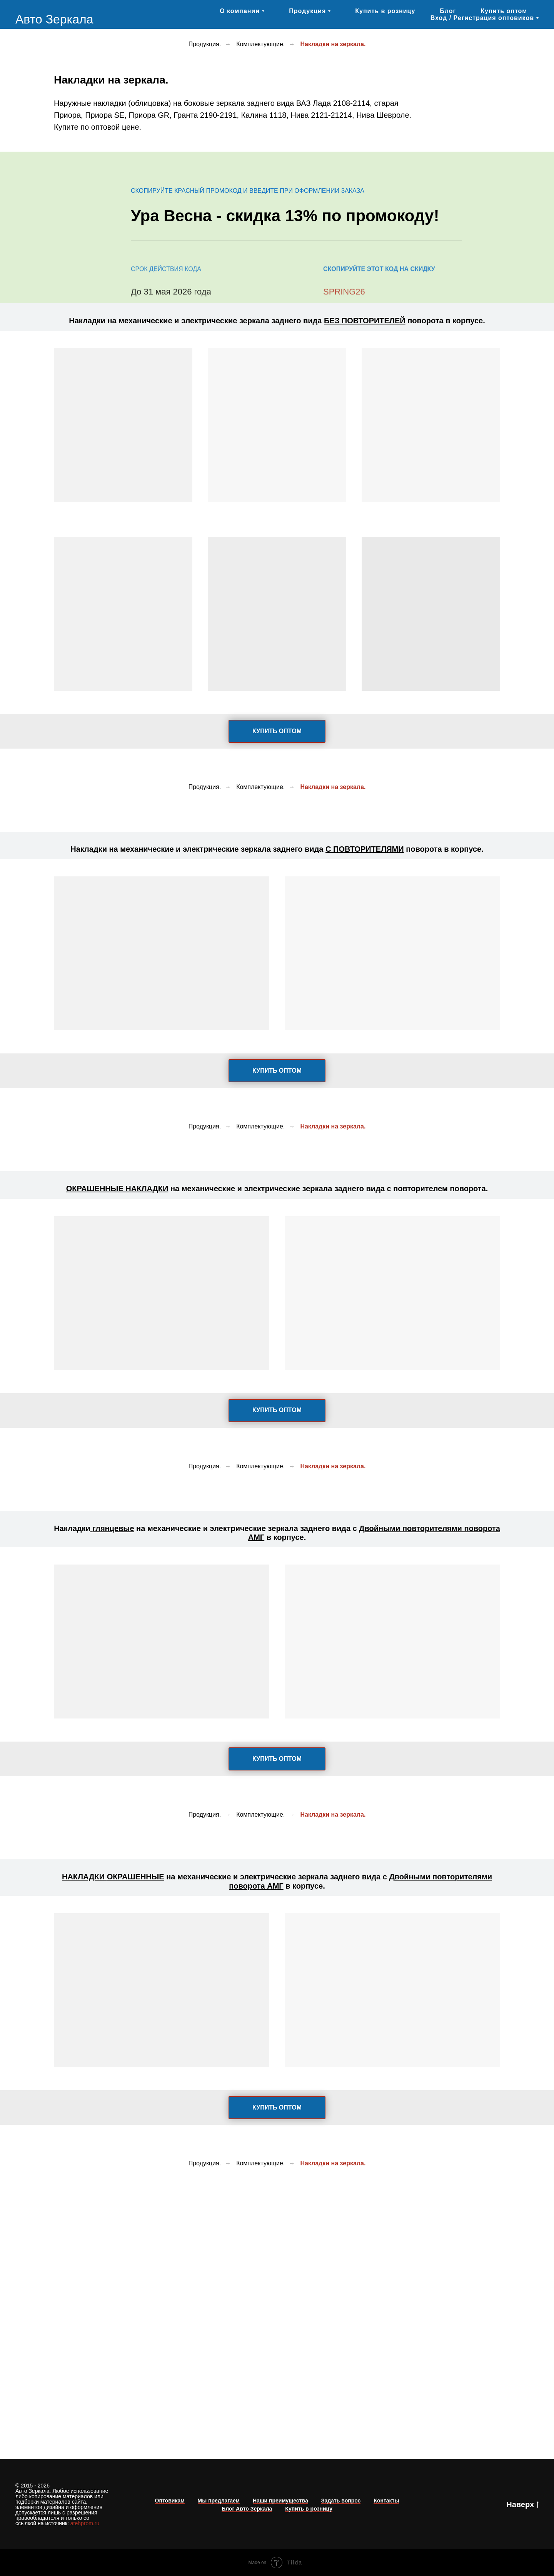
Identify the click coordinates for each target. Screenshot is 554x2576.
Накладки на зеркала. (332, 44)
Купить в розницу (385, 11)
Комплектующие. (260, 44)
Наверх (522, 2505)
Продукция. (205, 44)
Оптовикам (170, 2500)
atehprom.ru (84, 2523)
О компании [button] (240, 11)
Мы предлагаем (219, 2500)
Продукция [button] (307, 11)
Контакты (386, 2500)
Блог (448, 11)
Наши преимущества (280, 2500)
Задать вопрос (341, 2500)
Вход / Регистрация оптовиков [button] (482, 18)
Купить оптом (504, 11)
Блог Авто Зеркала (247, 2509)
